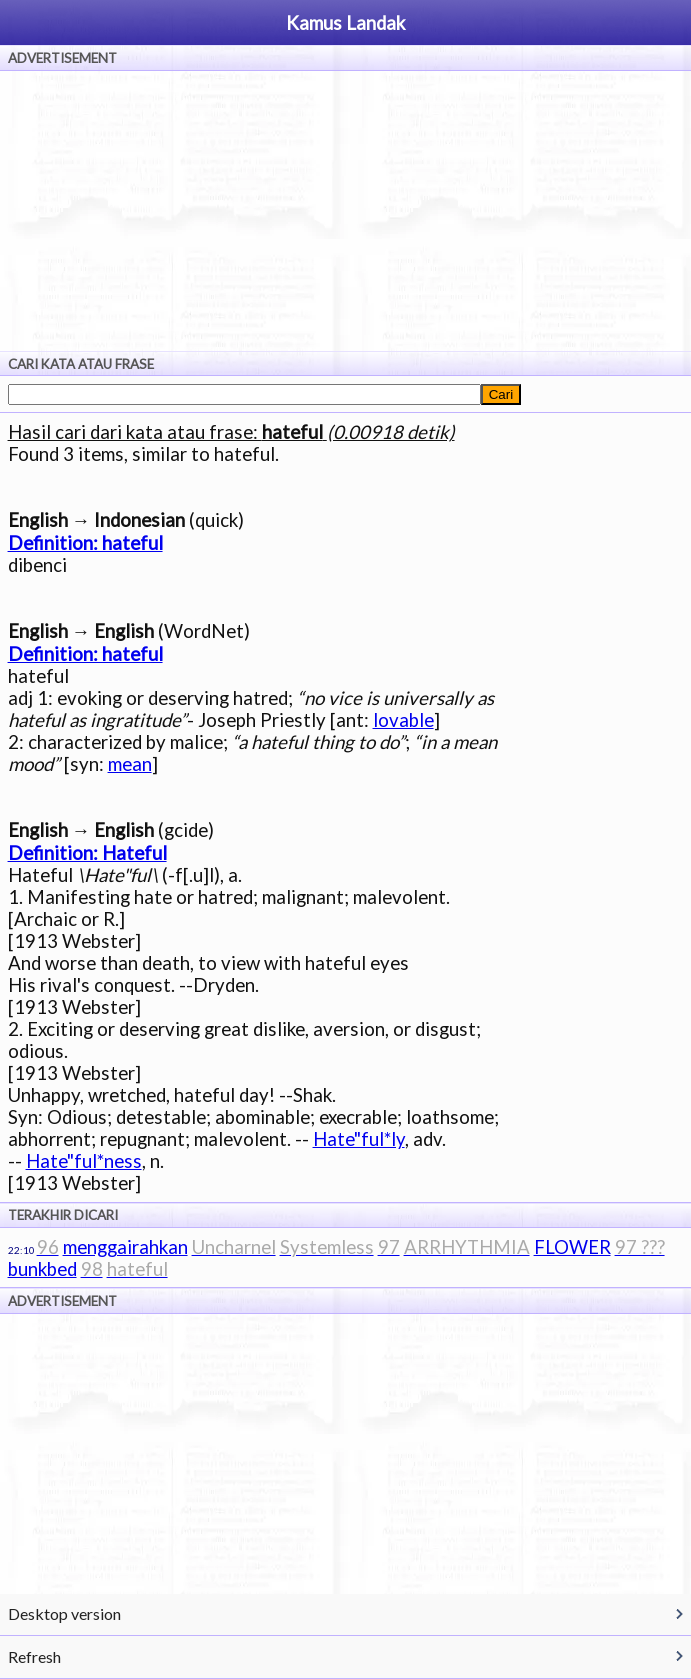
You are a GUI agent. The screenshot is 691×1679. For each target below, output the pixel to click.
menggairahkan (125, 1247)
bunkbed (42, 1269)
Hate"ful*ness (84, 1161)
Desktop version (64, 1613)
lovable (403, 720)
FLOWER (572, 1247)
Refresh (34, 1656)
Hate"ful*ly (359, 1139)
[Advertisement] (345, 211)
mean (130, 764)
